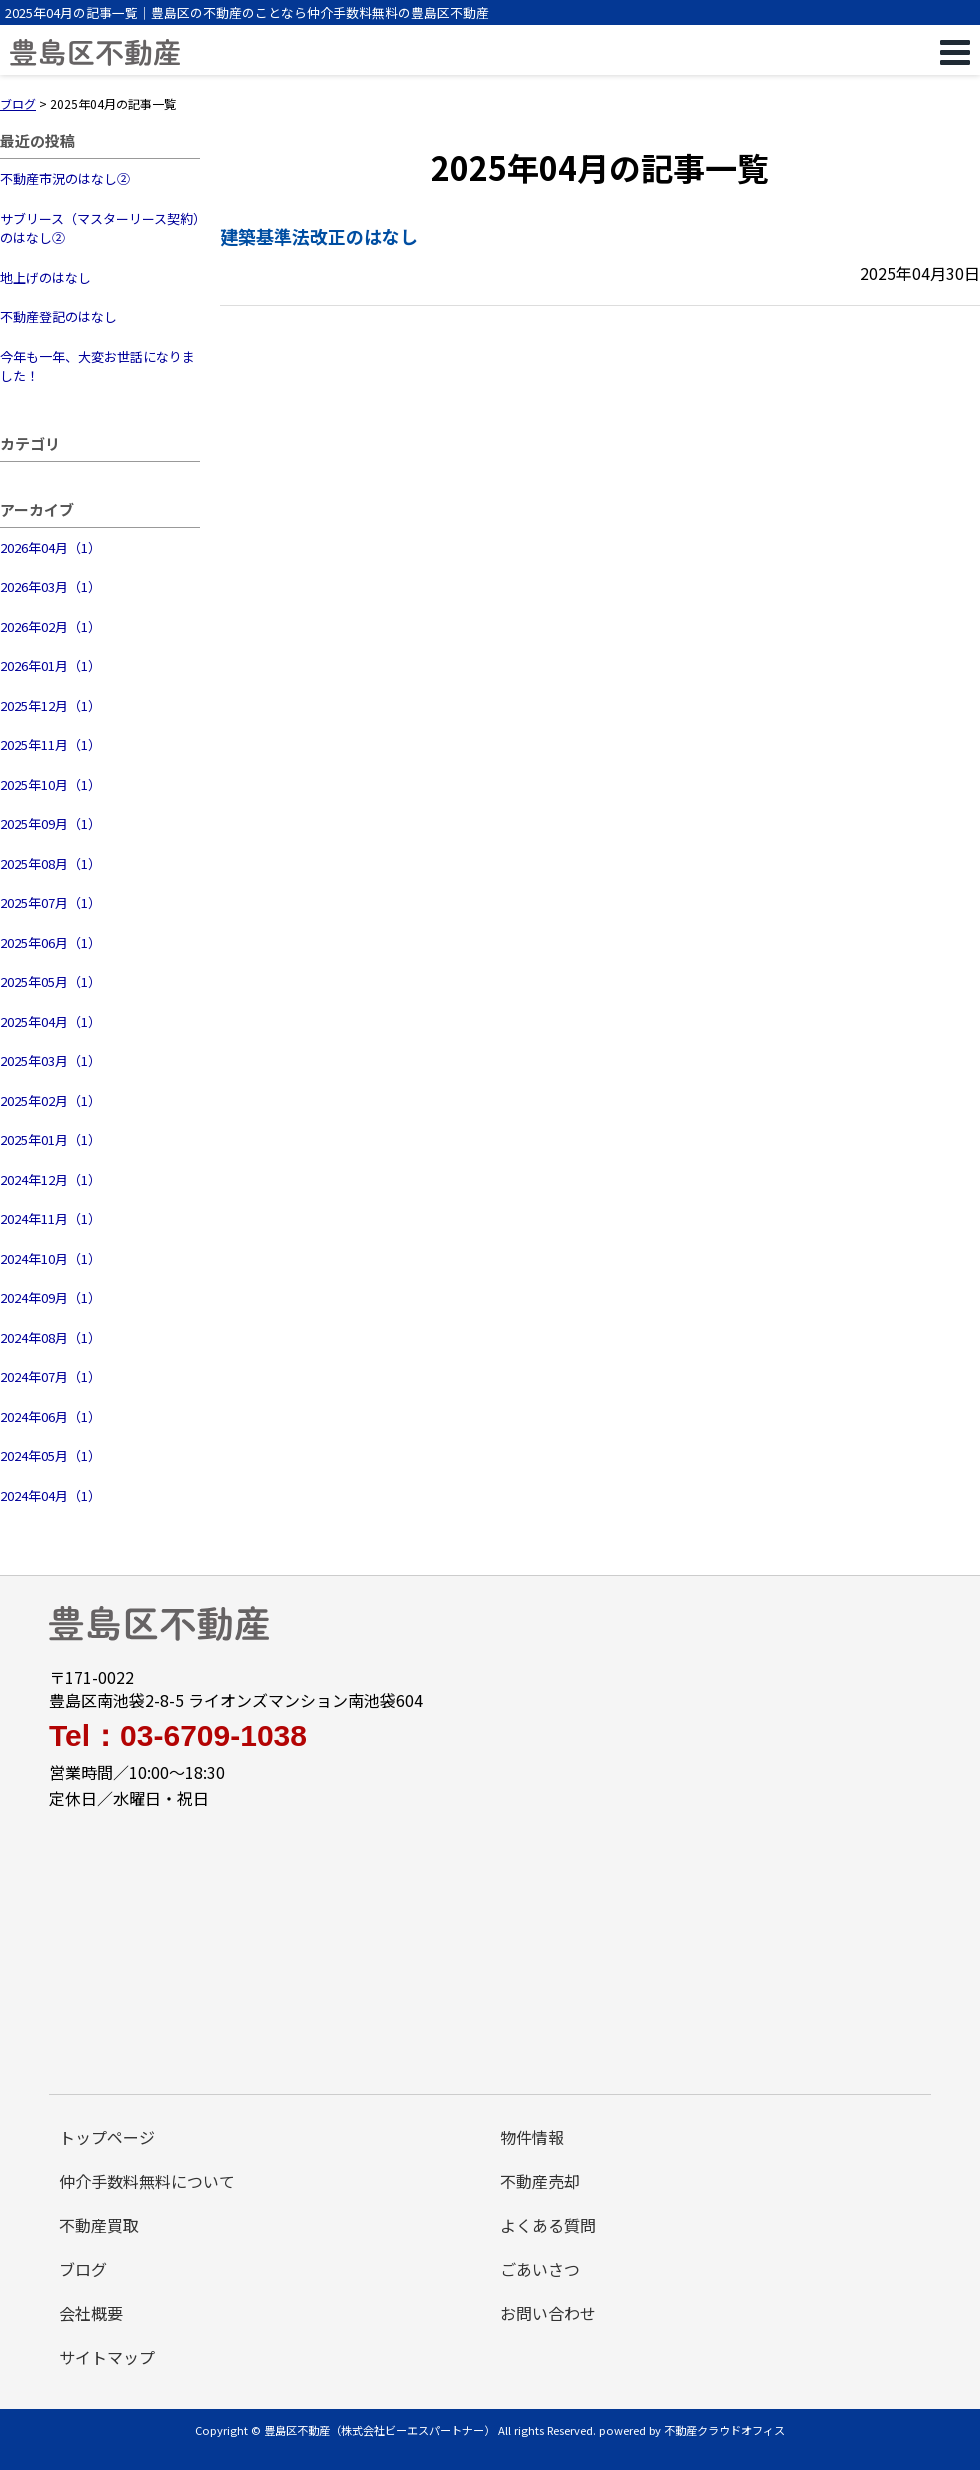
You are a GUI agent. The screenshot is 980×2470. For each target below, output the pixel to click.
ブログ (83, 2269)
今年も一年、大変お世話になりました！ (97, 366)
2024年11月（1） (50, 1218)
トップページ (107, 2137)
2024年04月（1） (50, 1495)
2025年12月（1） (50, 705)
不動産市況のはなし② (65, 178)
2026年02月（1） (50, 626)
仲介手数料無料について (147, 2181)
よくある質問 (548, 2225)
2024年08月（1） (50, 1337)
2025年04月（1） (50, 1021)
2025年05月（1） (50, 981)
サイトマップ (107, 2357)
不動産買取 (99, 2225)
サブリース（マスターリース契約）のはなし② (100, 228)
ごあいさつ (540, 2269)
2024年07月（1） (50, 1376)
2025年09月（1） (50, 823)
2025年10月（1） (50, 784)
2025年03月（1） (50, 1060)
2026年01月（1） (50, 665)
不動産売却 (540, 2181)
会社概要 (91, 2313)
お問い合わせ (548, 2313)
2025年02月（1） (50, 1100)
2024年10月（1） (50, 1258)
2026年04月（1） (50, 547)
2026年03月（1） (50, 586)
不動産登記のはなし (58, 316)
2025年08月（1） (50, 863)
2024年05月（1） (50, 1455)
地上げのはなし (45, 277)
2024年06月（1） (50, 1416)
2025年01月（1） (50, 1139)
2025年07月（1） (50, 902)
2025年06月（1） (50, 942)
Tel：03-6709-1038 (178, 1736)
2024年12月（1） (50, 1179)
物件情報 (532, 2137)
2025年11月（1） (50, 744)
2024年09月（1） (50, 1297)
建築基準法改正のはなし (319, 236)
